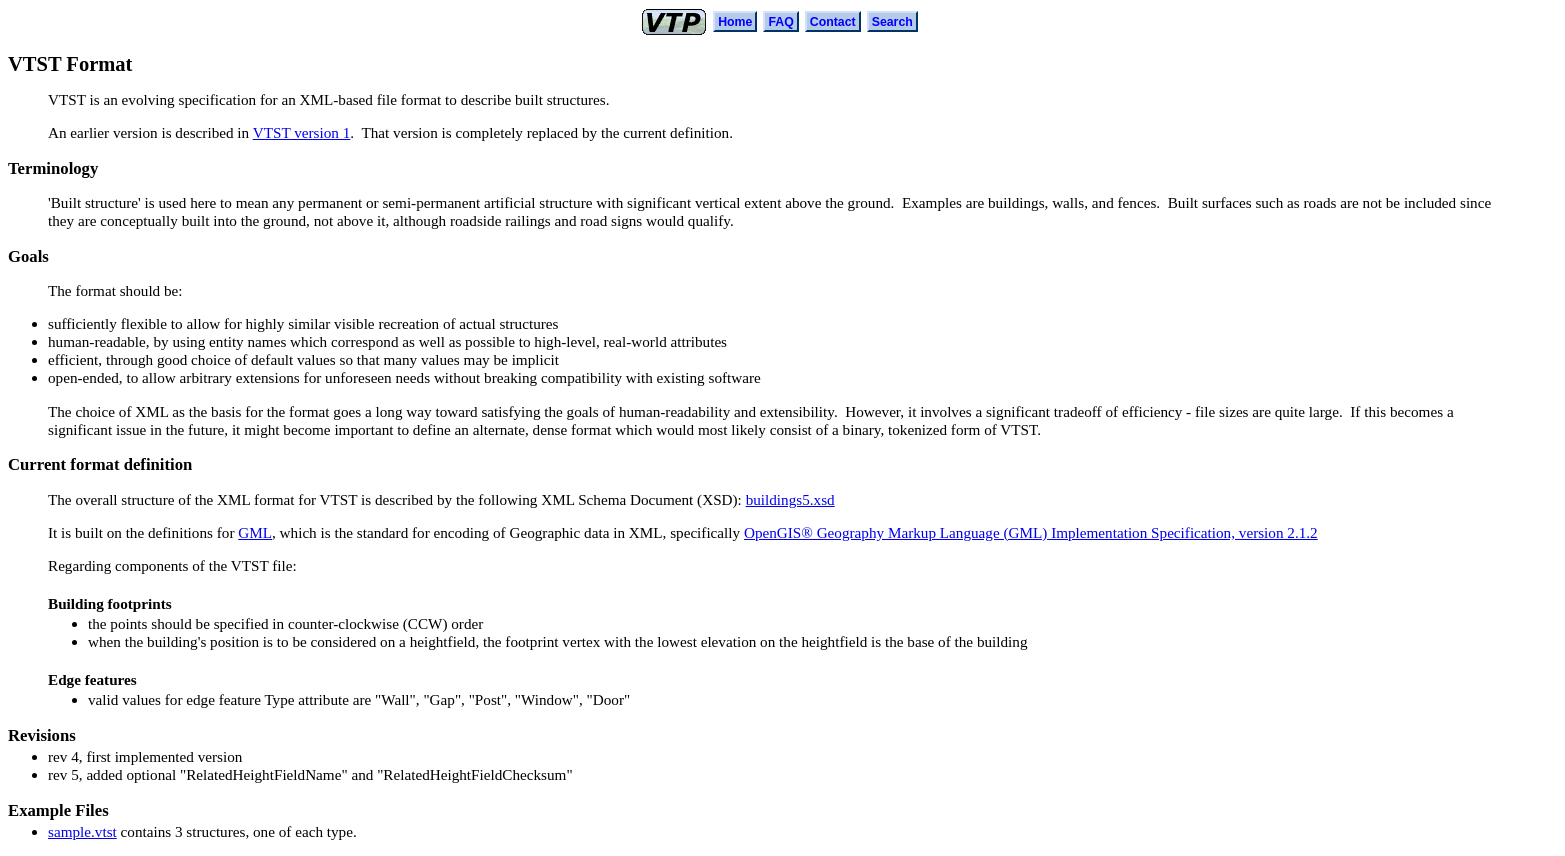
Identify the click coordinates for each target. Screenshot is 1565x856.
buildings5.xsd (790, 499)
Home (735, 22)
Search (892, 22)
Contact (833, 22)
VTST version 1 (302, 132)
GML (255, 532)
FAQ (780, 22)
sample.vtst (82, 831)
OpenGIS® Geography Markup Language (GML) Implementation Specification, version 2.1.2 (1031, 532)
